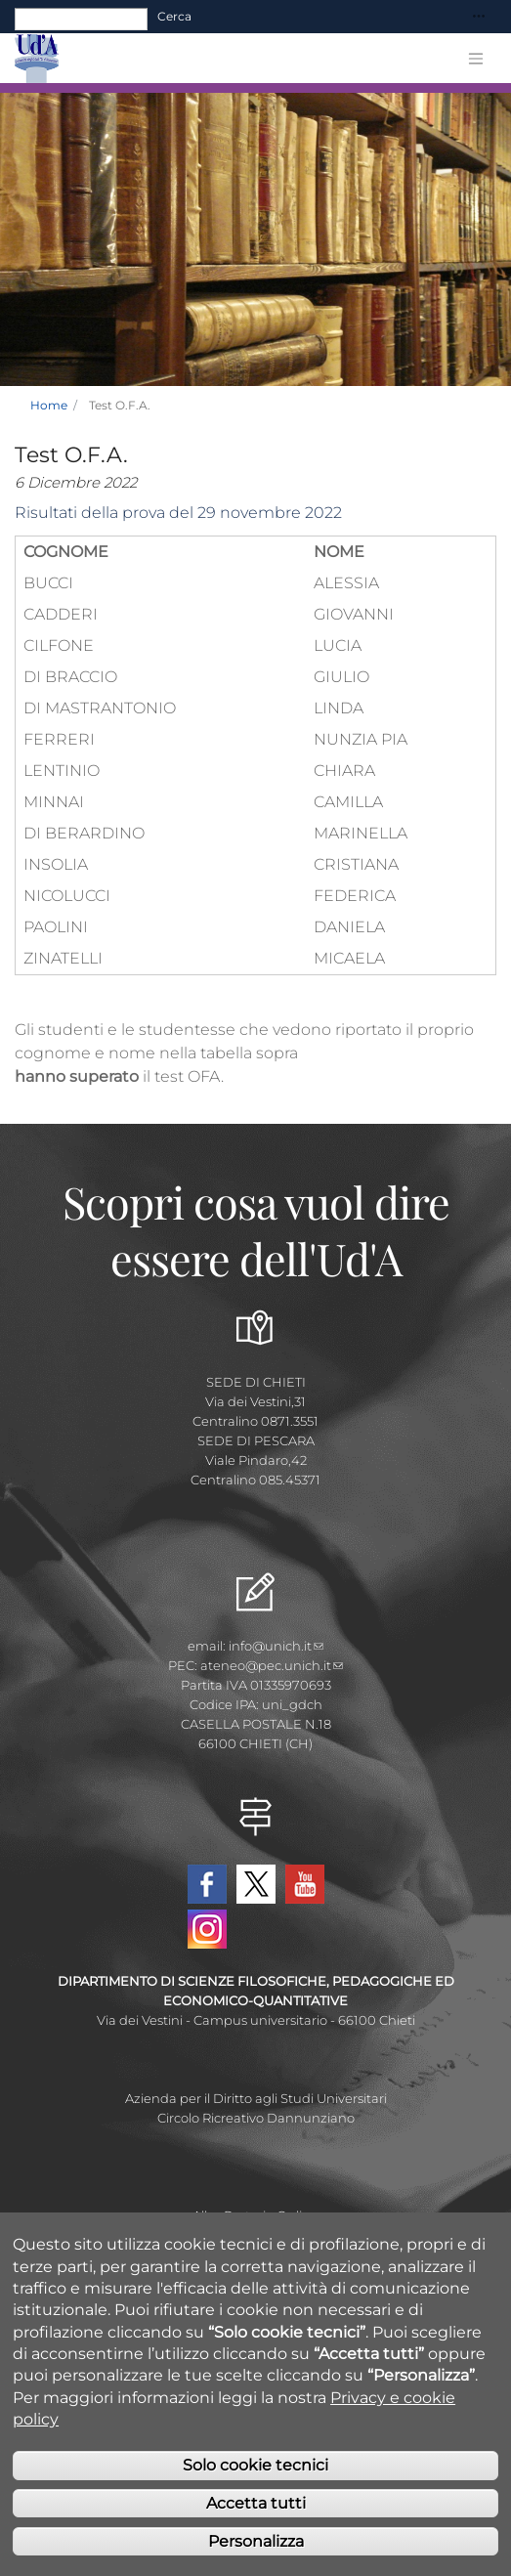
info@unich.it (276, 1645)
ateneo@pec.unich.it (271, 1665)
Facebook (207, 1884)
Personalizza (256, 2541)
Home (48, 405)
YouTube (304, 1884)
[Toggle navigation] (478, 17)
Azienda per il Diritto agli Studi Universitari (256, 2098)
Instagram (207, 1929)
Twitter (256, 1884)
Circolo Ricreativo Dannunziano (256, 2117)
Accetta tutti (256, 2503)
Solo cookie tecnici (255, 2465)
